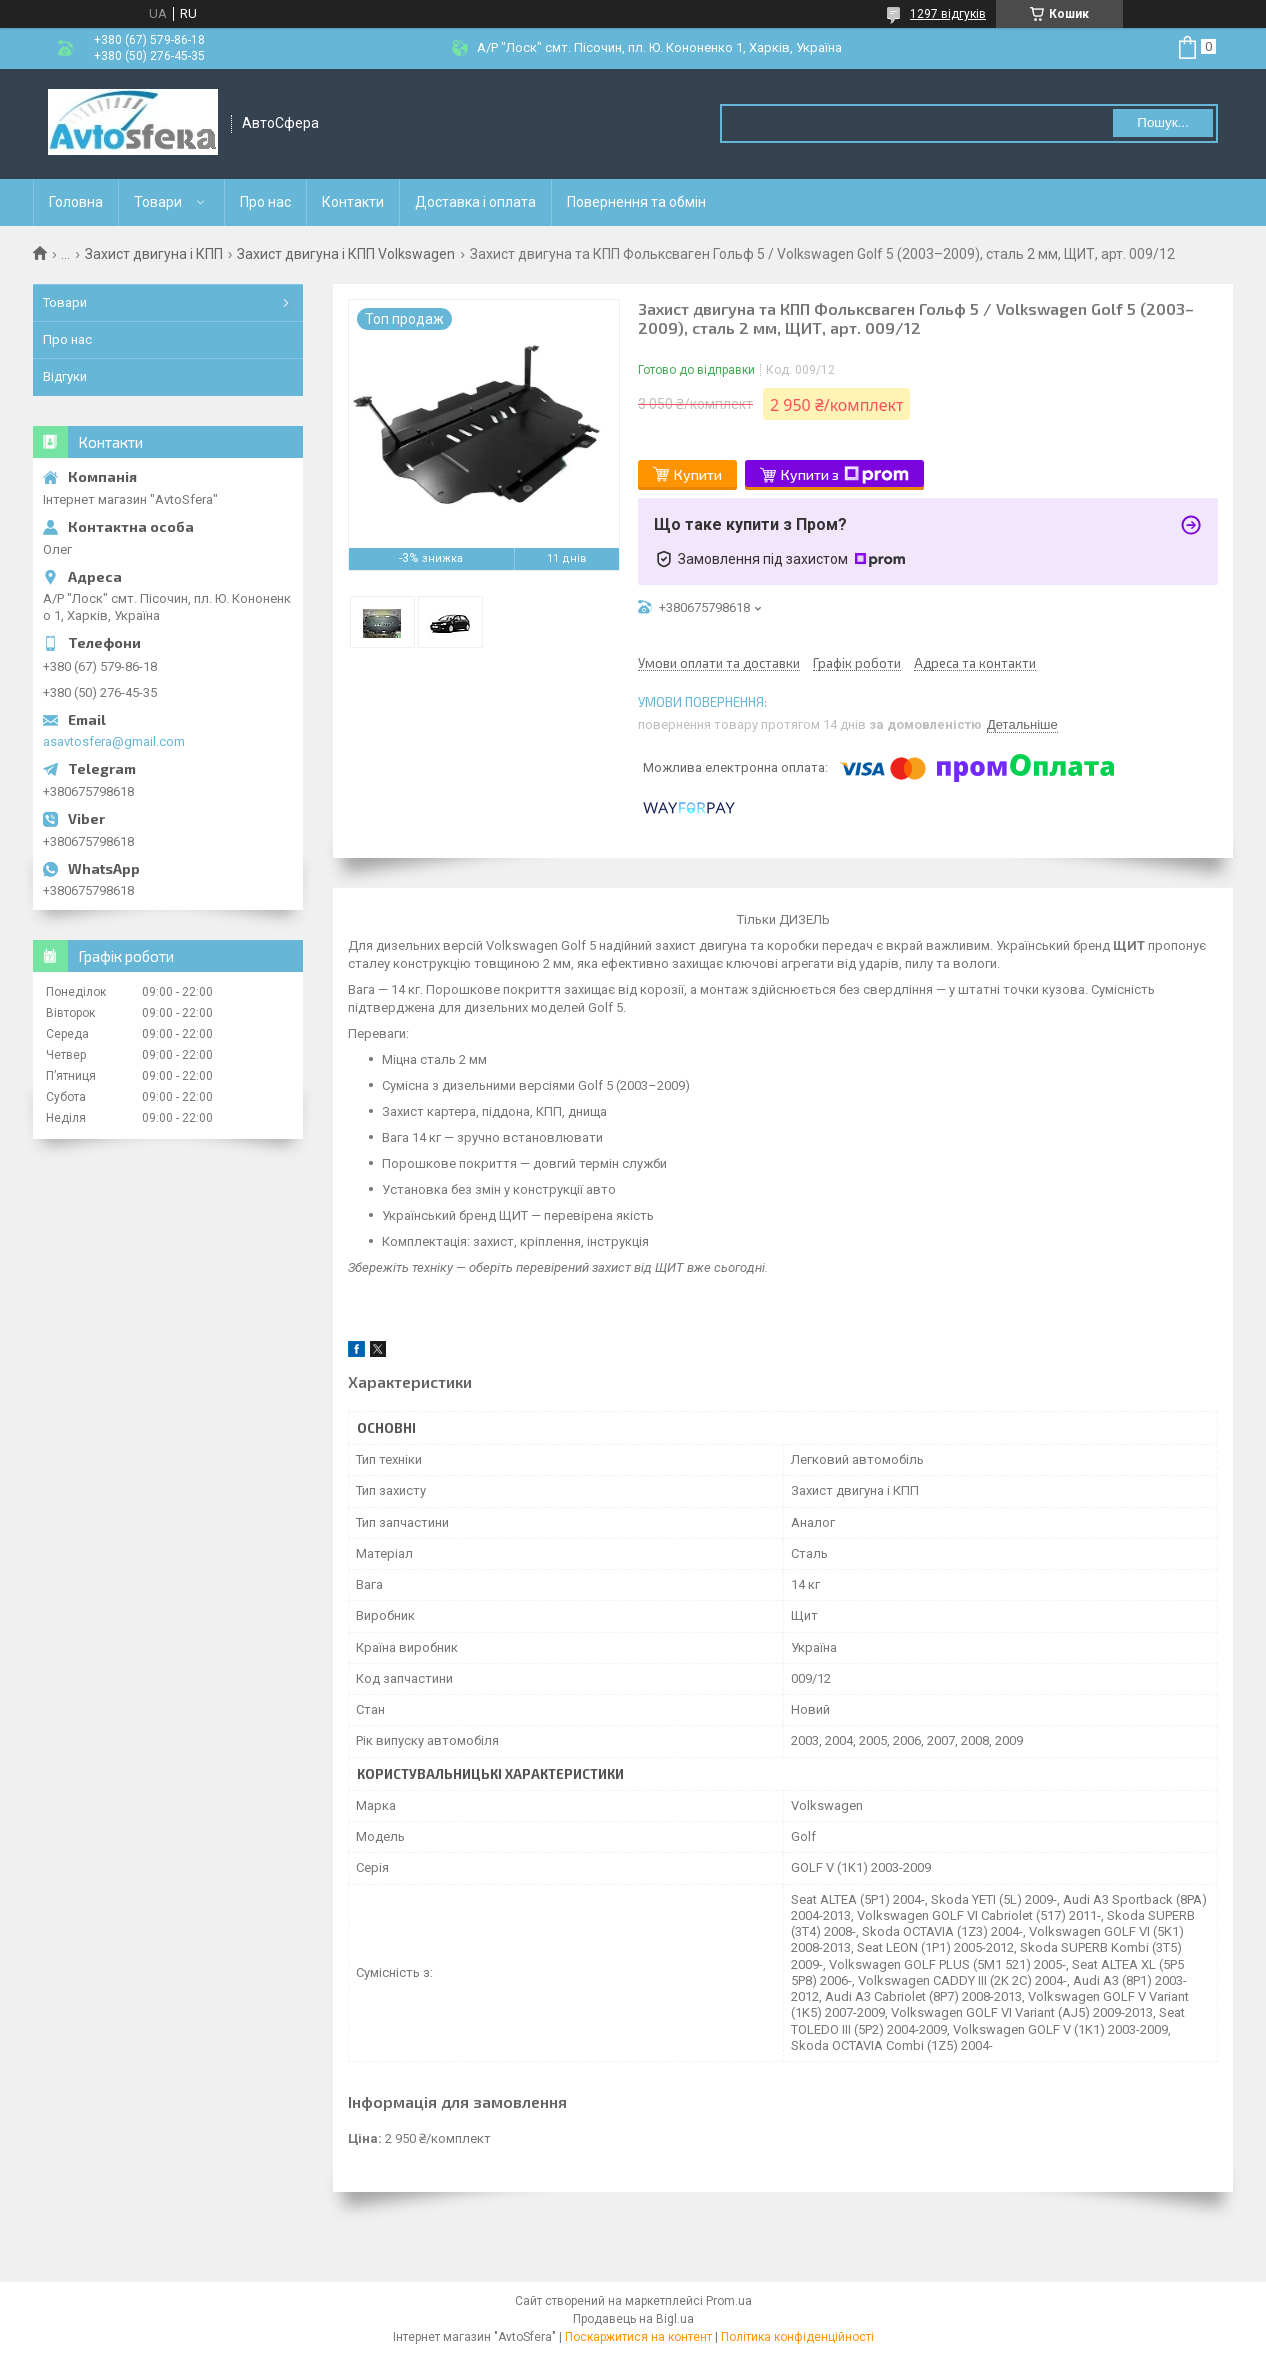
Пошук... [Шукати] (1162, 122)
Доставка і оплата (475, 202)
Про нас (265, 202)
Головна (76, 202)
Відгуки (65, 376)
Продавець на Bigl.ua (633, 2319)
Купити (698, 474)
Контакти (353, 202)
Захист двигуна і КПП (154, 254)
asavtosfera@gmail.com (114, 741)
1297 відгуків (948, 14)
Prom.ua (729, 2301)
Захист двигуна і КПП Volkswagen (346, 254)
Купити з (845, 475)
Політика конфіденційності (797, 2337)
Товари (158, 202)
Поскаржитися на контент (638, 2337)
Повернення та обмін (636, 202)
